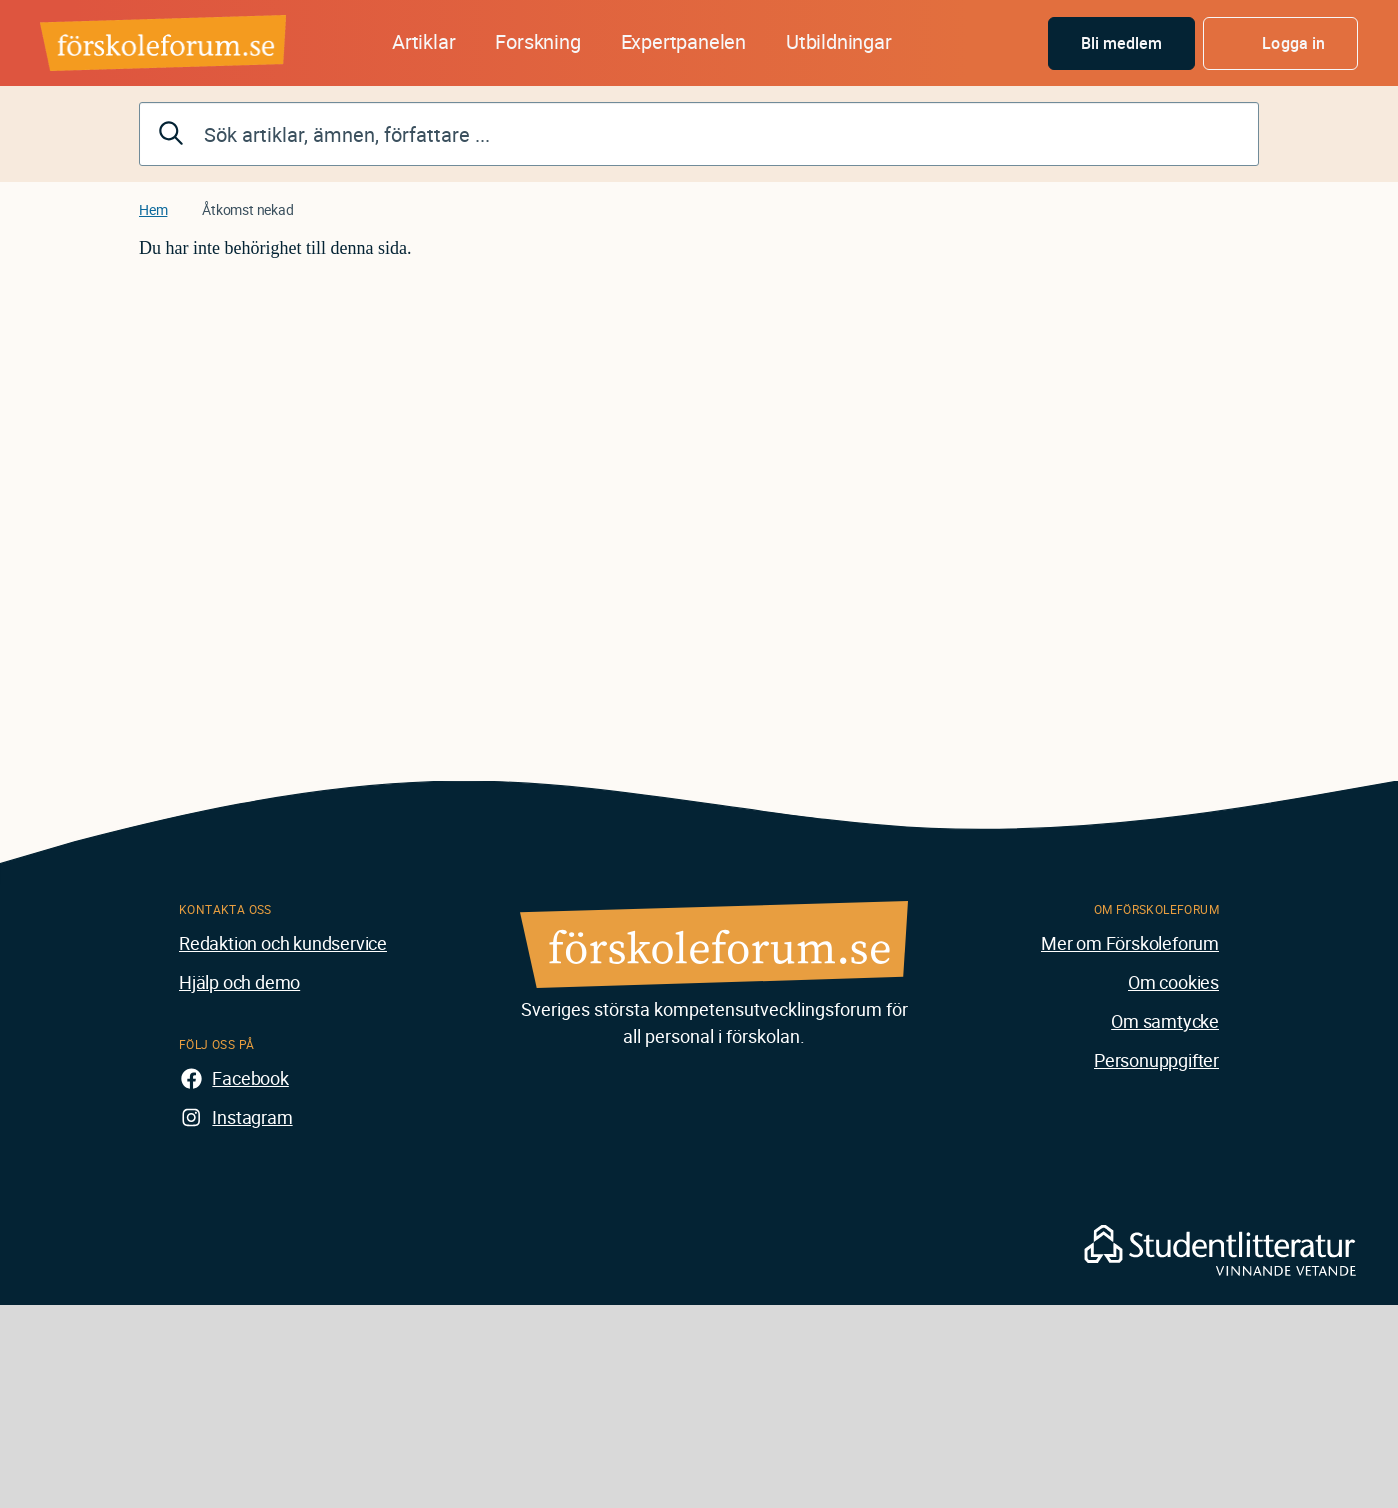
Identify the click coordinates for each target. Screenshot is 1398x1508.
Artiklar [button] (423, 41)
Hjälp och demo (239, 982)
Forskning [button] (537, 41)
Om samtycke (1165, 1021)
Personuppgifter (1156, 1060)
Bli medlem (1122, 43)
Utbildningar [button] (839, 41)
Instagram (252, 1117)
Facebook (250, 1078)
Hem (153, 209)
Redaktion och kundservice (283, 943)
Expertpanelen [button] (683, 41)
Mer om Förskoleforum (1130, 943)
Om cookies (1173, 982)
